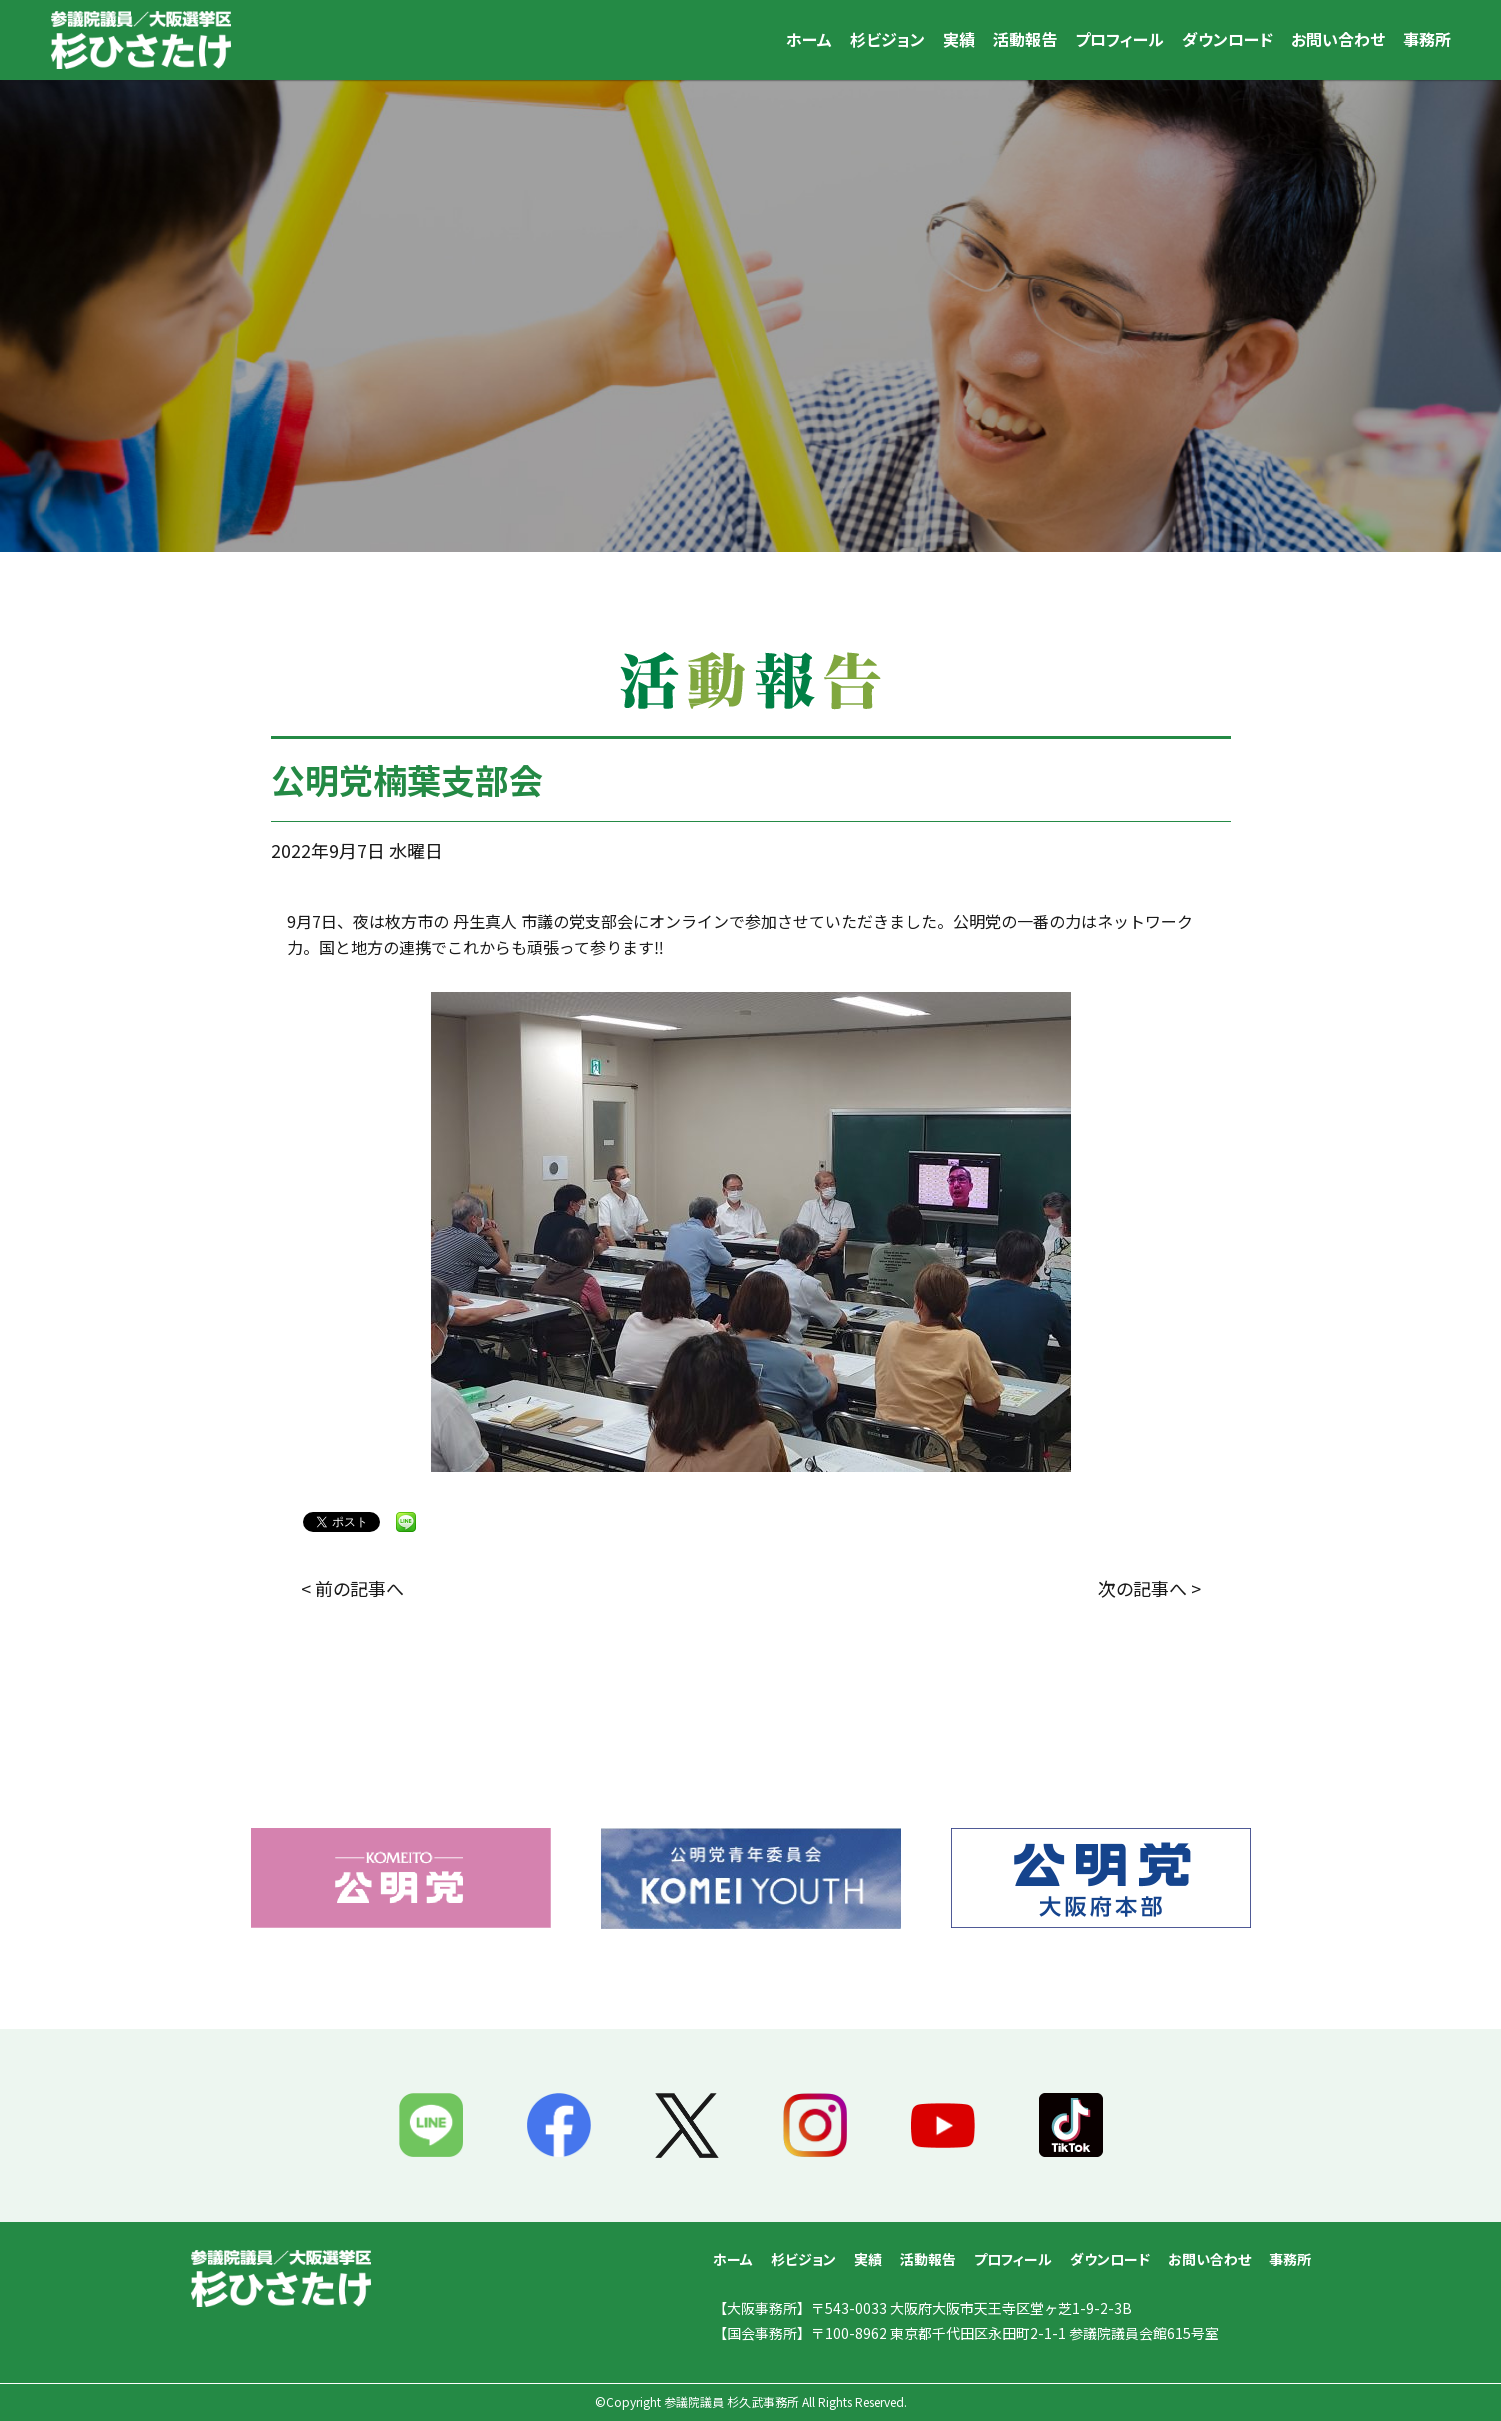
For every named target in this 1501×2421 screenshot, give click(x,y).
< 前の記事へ (352, 1588)
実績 (959, 39)
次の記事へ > (1149, 1588)
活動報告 (1025, 39)
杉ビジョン (887, 39)
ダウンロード (1227, 39)
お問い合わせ (1338, 39)
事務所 (1427, 39)
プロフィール (1119, 39)
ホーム (809, 39)
